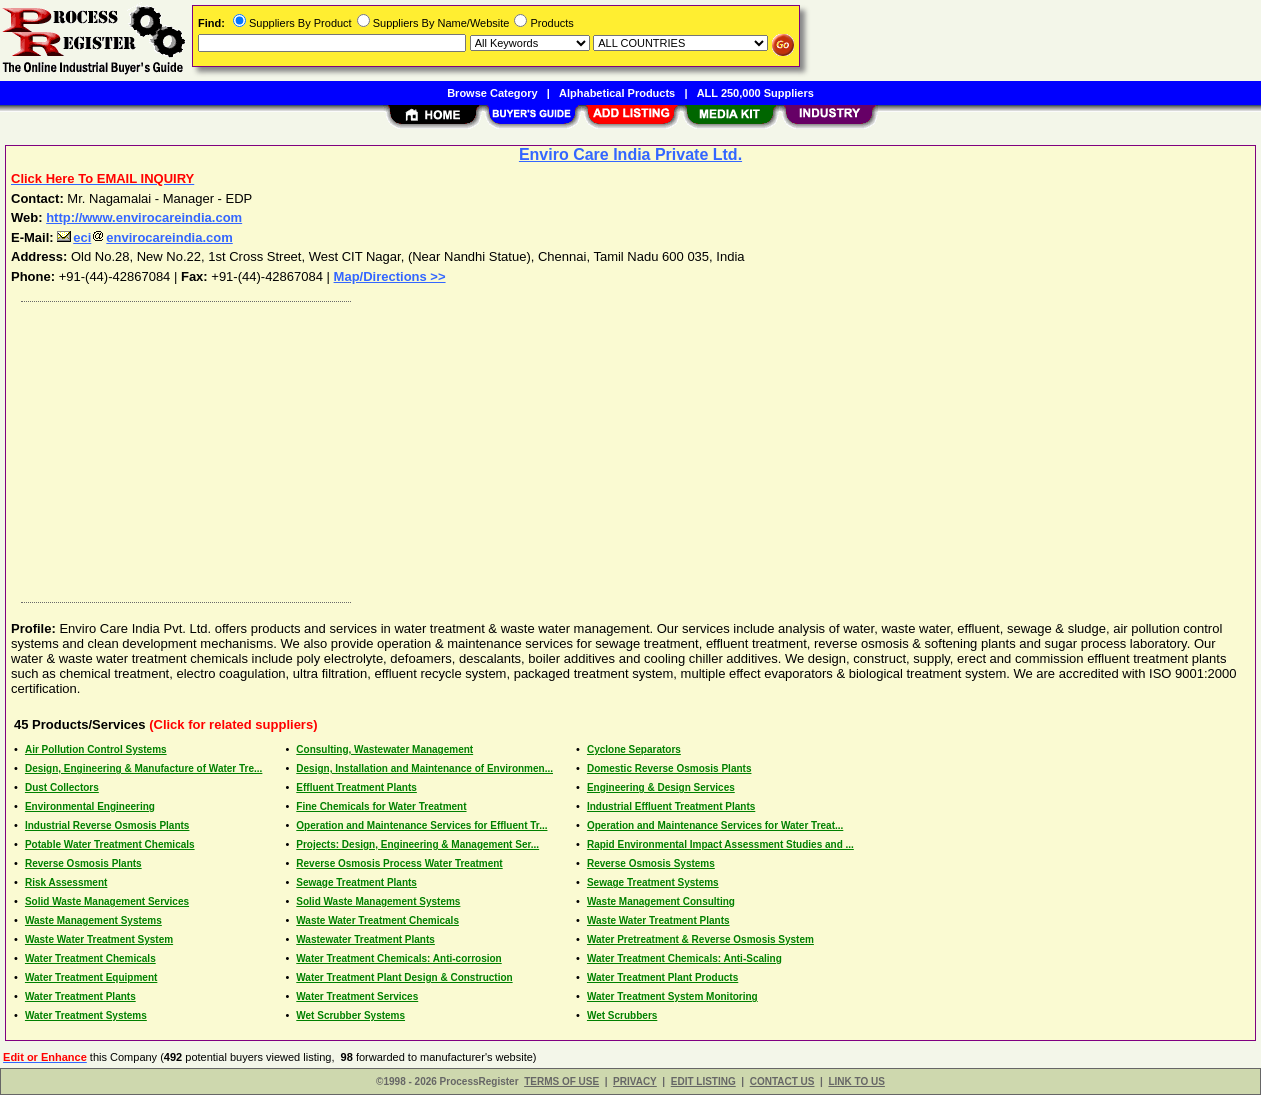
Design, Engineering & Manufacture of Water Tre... (143, 768)
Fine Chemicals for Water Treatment (381, 806)
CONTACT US (782, 1081)
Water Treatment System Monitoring (672, 996)
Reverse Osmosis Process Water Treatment (399, 863)
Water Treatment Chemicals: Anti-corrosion (398, 958)
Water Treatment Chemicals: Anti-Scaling (684, 958)
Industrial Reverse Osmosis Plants (107, 825)
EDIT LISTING (703, 1081)
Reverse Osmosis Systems (651, 863)
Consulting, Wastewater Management (384, 749)
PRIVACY (635, 1081)
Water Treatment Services (357, 996)
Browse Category (492, 93)
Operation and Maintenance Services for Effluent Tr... (421, 825)
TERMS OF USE (561, 1081)
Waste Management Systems (93, 920)
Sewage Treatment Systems (653, 882)
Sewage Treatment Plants (356, 882)
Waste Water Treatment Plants (658, 920)
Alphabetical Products (617, 93)
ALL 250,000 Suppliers (755, 93)
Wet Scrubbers (622, 1015)
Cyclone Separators (634, 749)
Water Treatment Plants (80, 996)
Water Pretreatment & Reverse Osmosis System (700, 939)
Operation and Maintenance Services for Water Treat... (715, 825)
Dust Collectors (62, 787)
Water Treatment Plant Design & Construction (404, 977)
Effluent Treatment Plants (356, 787)
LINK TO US (856, 1081)
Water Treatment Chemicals (90, 958)
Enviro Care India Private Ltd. (630, 154)
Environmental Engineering (90, 806)
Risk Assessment (66, 882)
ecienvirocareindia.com (145, 237)
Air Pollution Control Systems (96, 749)
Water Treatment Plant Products (662, 977)
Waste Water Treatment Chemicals (377, 920)
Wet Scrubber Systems (350, 1015)
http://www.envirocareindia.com (144, 217)
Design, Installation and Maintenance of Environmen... (424, 768)
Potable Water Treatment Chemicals (110, 844)
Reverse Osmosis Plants (83, 863)
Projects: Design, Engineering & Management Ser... (417, 844)
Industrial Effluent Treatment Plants (671, 806)
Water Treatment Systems (86, 1015)
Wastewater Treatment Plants (365, 939)
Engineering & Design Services (661, 787)
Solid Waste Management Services (107, 901)
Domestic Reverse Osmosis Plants (669, 768)
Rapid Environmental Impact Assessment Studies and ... (720, 844)
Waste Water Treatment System (99, 939)
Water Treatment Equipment (91, 977)
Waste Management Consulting (661, 901)
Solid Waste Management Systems (378, 901)
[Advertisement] (613, 447)
